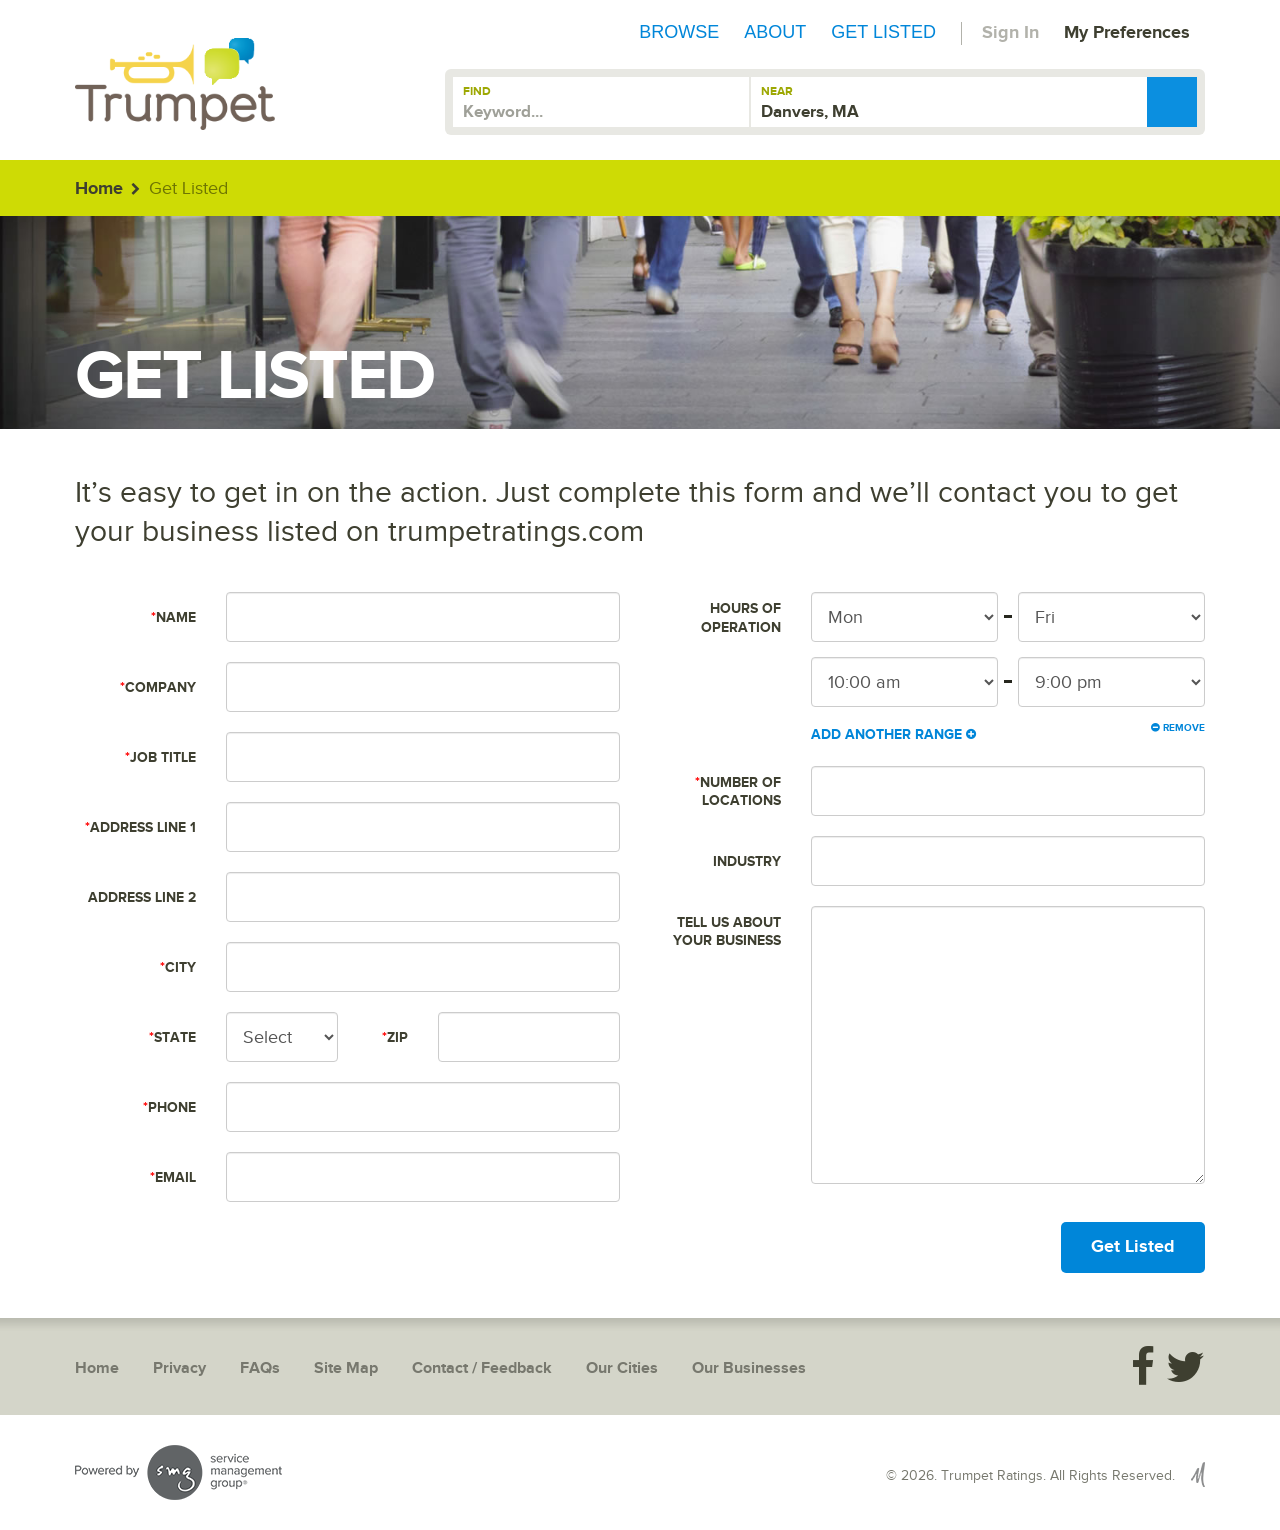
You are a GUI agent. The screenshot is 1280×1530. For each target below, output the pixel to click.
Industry (747, 861)
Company (158, 687)
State (172, 1037)
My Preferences (1127, 33)
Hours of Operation (741, 617)
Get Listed (883, 32)
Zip (395, 1037)
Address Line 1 (140, 827)
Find (477, 91)
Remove (1178, 728)
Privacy (179, 1368)
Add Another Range (893, 734)
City (178, 967)
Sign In (1010, 33)
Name (173, 617)
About (775, 32)
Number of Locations (738, 791)
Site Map (346, 1368)
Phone (169, 1107)
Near (777, 91)
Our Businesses (749, 1368)
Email (173, 1177)
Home (99, 189)
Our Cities (622, 1368)
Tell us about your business (727, 931)
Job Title (160, 757)
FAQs (260, 1368)
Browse (679, 32)
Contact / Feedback (482, 1368)
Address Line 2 (142, 897)
